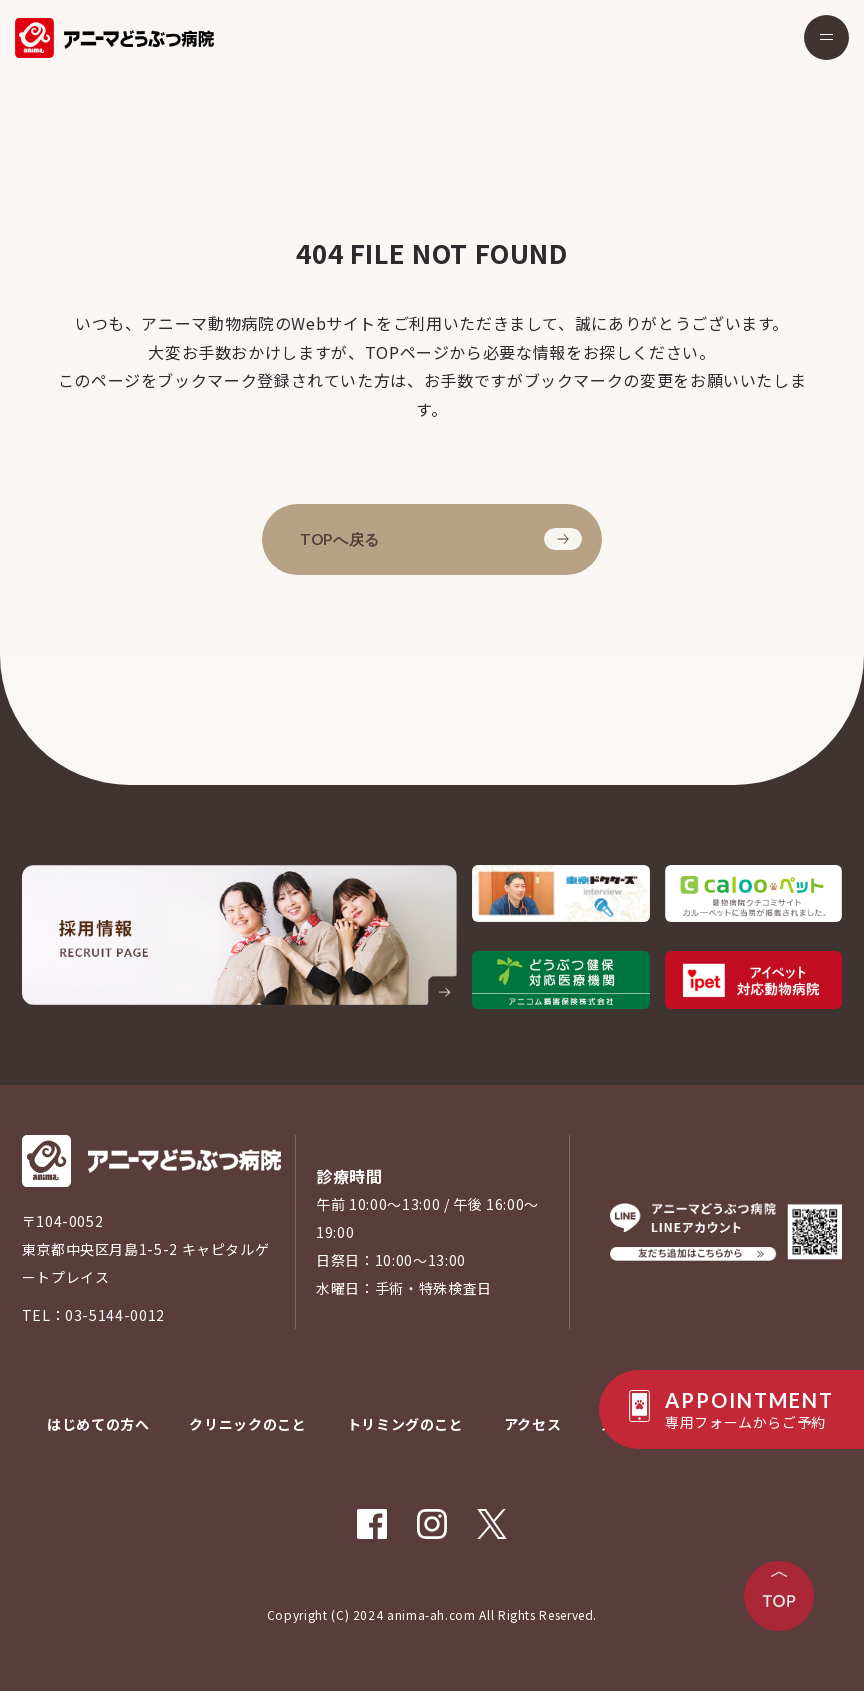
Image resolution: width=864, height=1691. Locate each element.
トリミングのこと (405, 1424)
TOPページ (407, 352)
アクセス (533, 1424)
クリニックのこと (247, 1424)
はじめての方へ (98, 1424)
